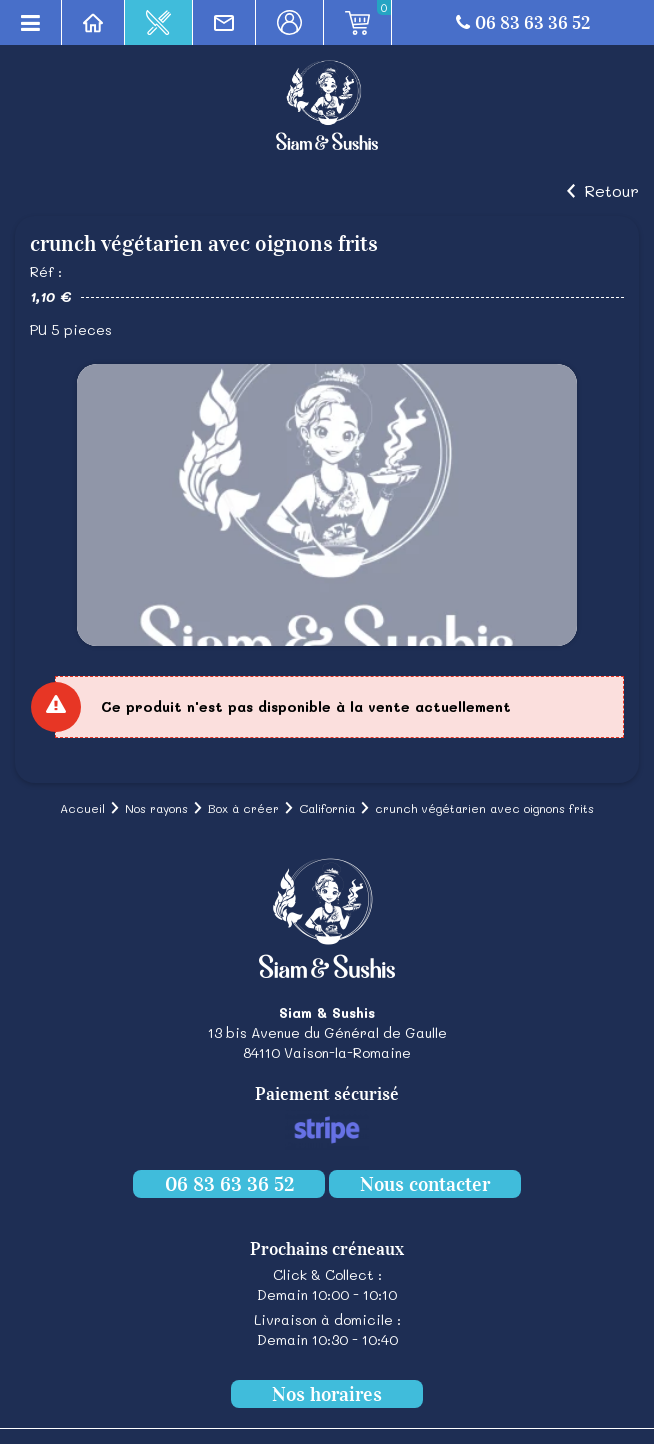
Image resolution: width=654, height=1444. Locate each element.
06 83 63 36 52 (523, 23)
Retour (611, 191)
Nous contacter (425, 1184)
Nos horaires (327, 1394)
